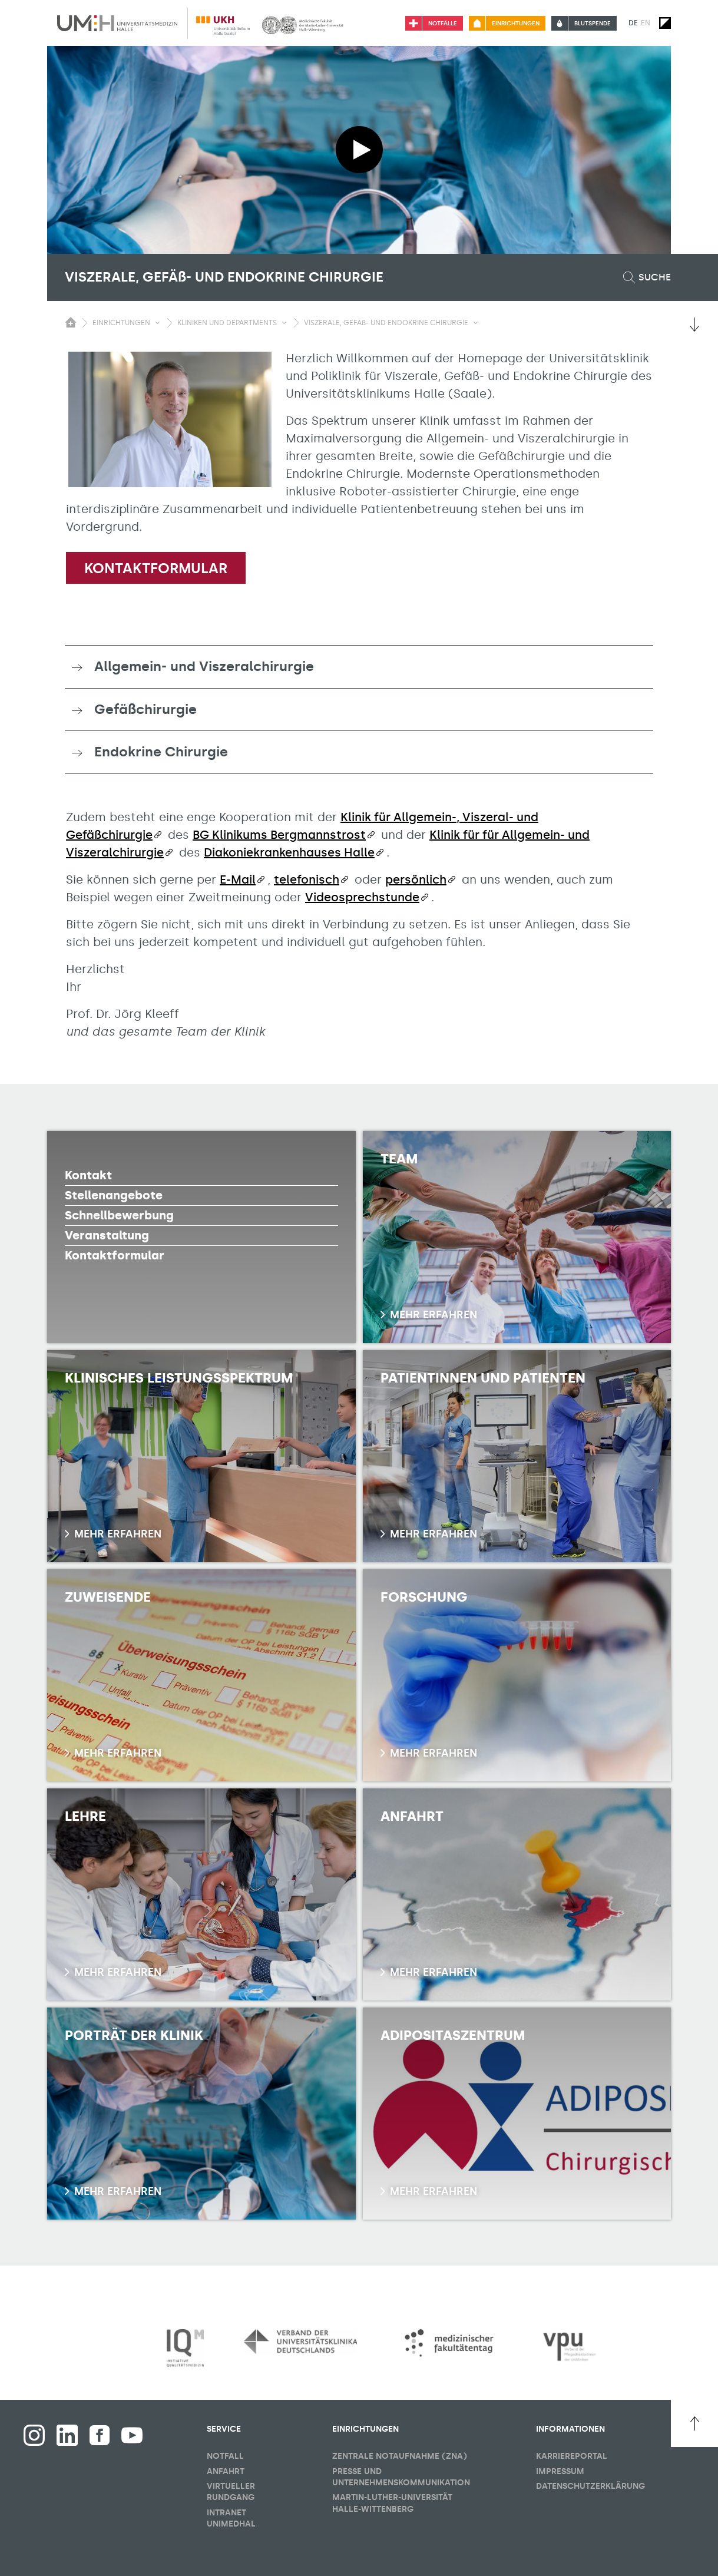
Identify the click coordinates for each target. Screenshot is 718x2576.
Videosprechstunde (362, 897)
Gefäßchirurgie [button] (145, 709)
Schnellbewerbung (119, 1215)
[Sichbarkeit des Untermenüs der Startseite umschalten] (71, 322)
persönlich (415, 879)
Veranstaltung (107, 1235)
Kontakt (88, 1175)
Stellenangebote (114, 1195)
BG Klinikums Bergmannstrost (279, 835)
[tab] (359, 667)
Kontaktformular (155, 568)
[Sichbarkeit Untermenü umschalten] (157, 323)
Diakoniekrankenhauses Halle (289, 852)
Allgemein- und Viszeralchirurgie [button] (204, 666)
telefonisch (306, 879)
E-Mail (238, 879)
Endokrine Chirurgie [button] (161, 751)
